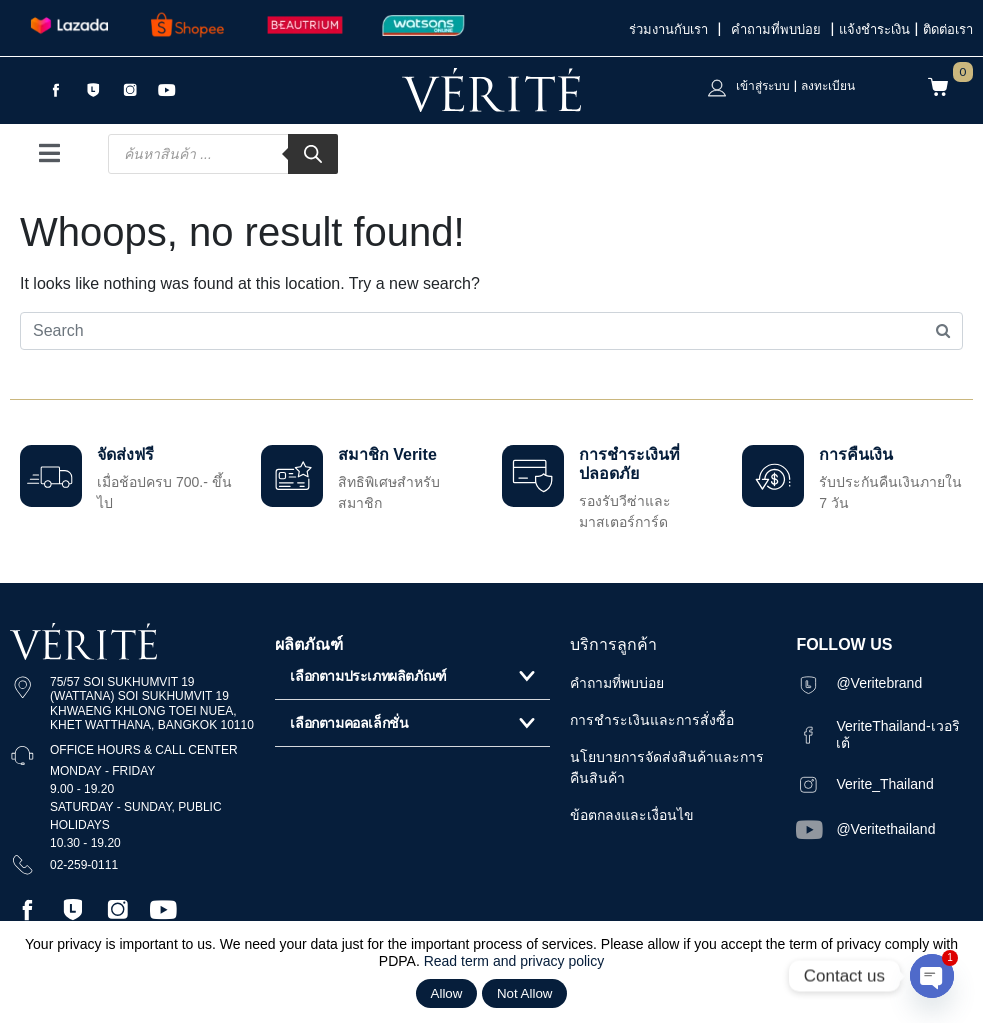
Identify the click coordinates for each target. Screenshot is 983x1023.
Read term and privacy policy (514, 961)
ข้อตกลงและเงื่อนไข (632, 815)
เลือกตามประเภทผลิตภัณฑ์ (368, 676)
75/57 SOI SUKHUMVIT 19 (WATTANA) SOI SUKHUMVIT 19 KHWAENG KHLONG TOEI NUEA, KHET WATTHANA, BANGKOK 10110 (152, 703)
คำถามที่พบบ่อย (778, 29)
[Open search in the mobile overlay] (223, 154)
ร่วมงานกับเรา (671, 29)
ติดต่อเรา (948, 29)
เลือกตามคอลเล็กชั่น (349, 723)
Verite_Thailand (884, 784)
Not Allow (525, 993)
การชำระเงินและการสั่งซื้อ (652, 720)
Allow (447, 993)
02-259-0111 (84, 865)
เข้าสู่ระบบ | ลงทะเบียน (795, 86)
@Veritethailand (885, 829)
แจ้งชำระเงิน (874, 29)
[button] (412, 676)
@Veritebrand (879, 683)
